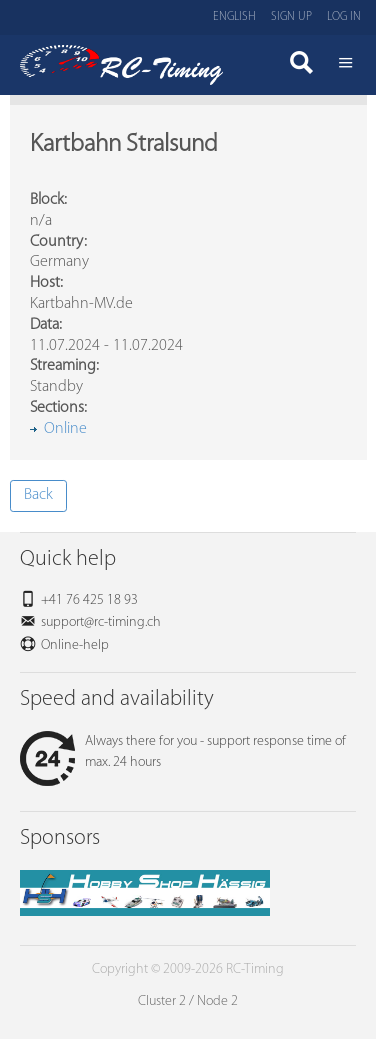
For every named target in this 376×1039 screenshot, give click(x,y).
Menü (346, 65)
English (234, 17)
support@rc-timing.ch (101, 622)
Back (38, 495)
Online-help (75, 645)
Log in (344, 17)
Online (65, 429)
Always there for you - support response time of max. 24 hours (183, 752)
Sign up (291, 17)
